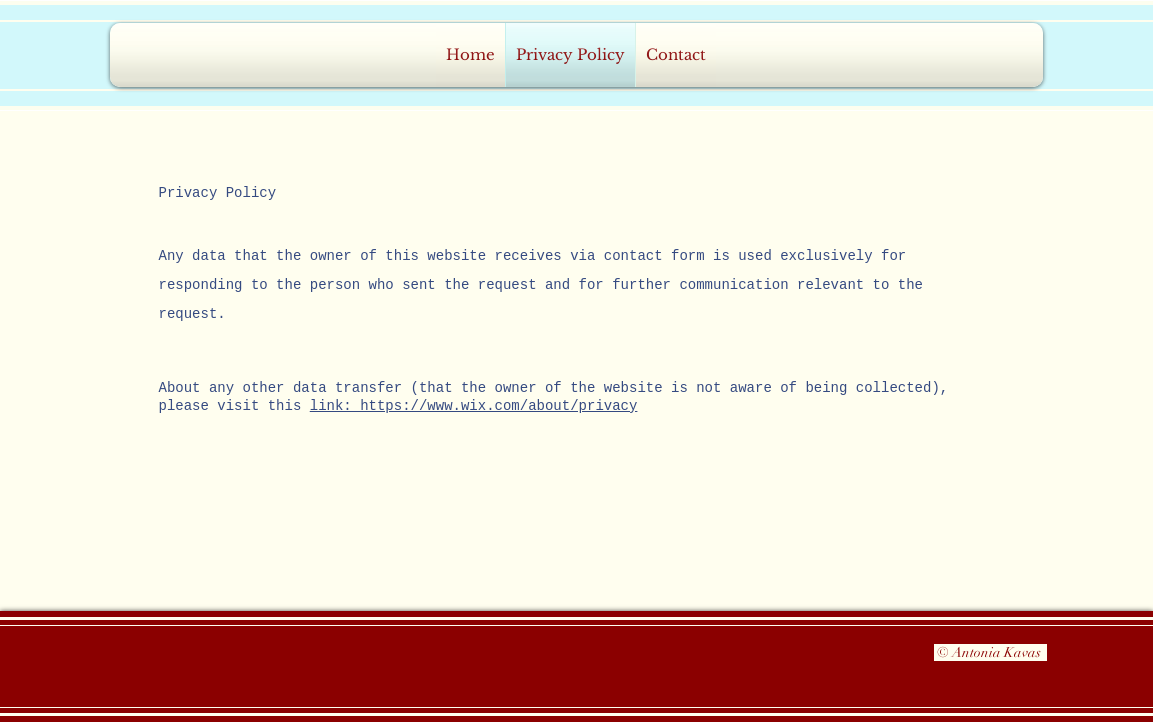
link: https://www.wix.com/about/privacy (474, 406)
